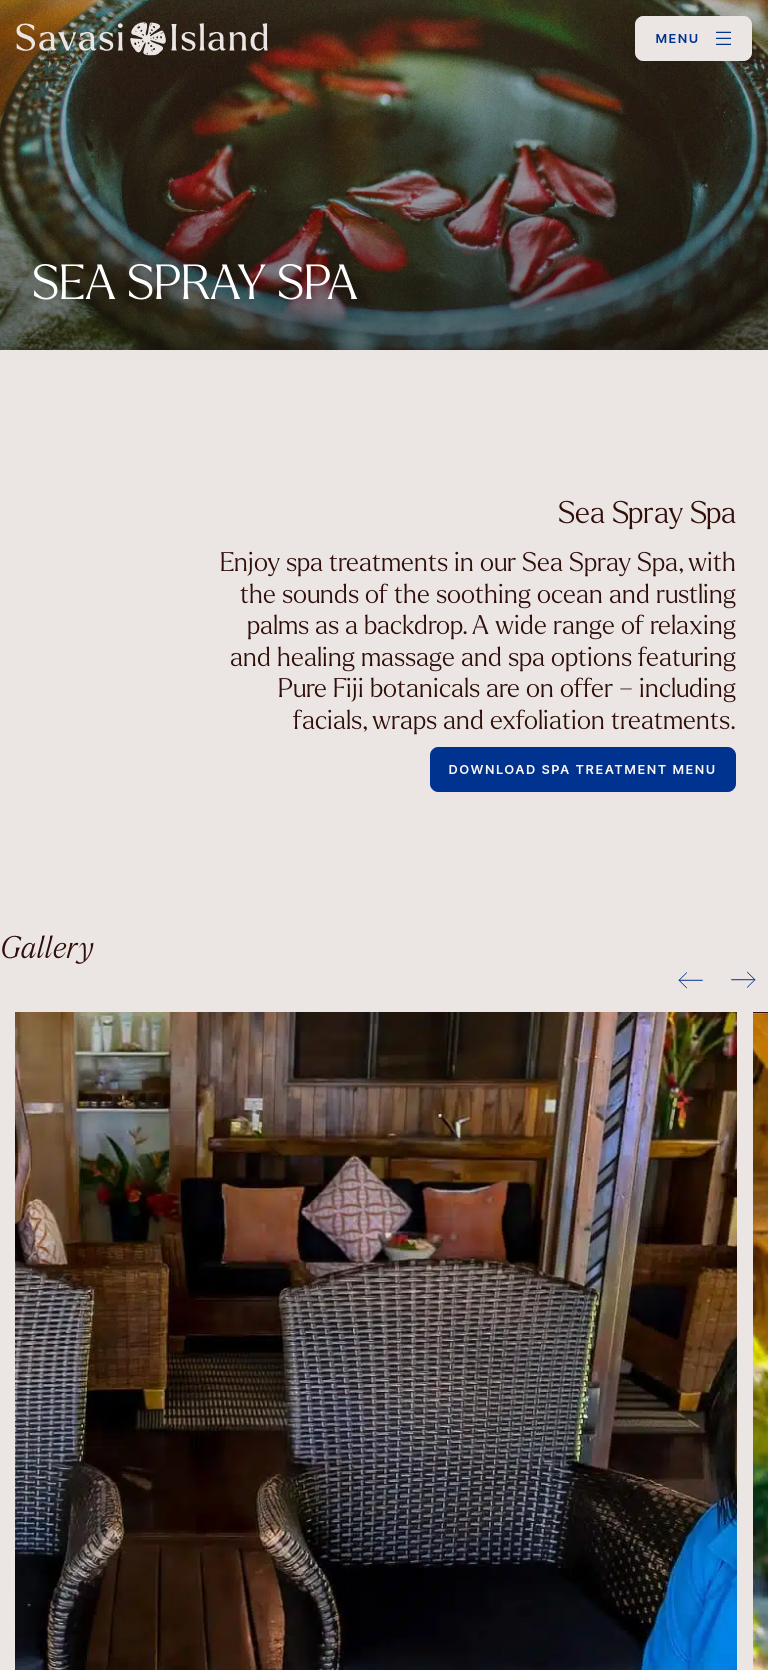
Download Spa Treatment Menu (583, 769)
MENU (678, 38)
